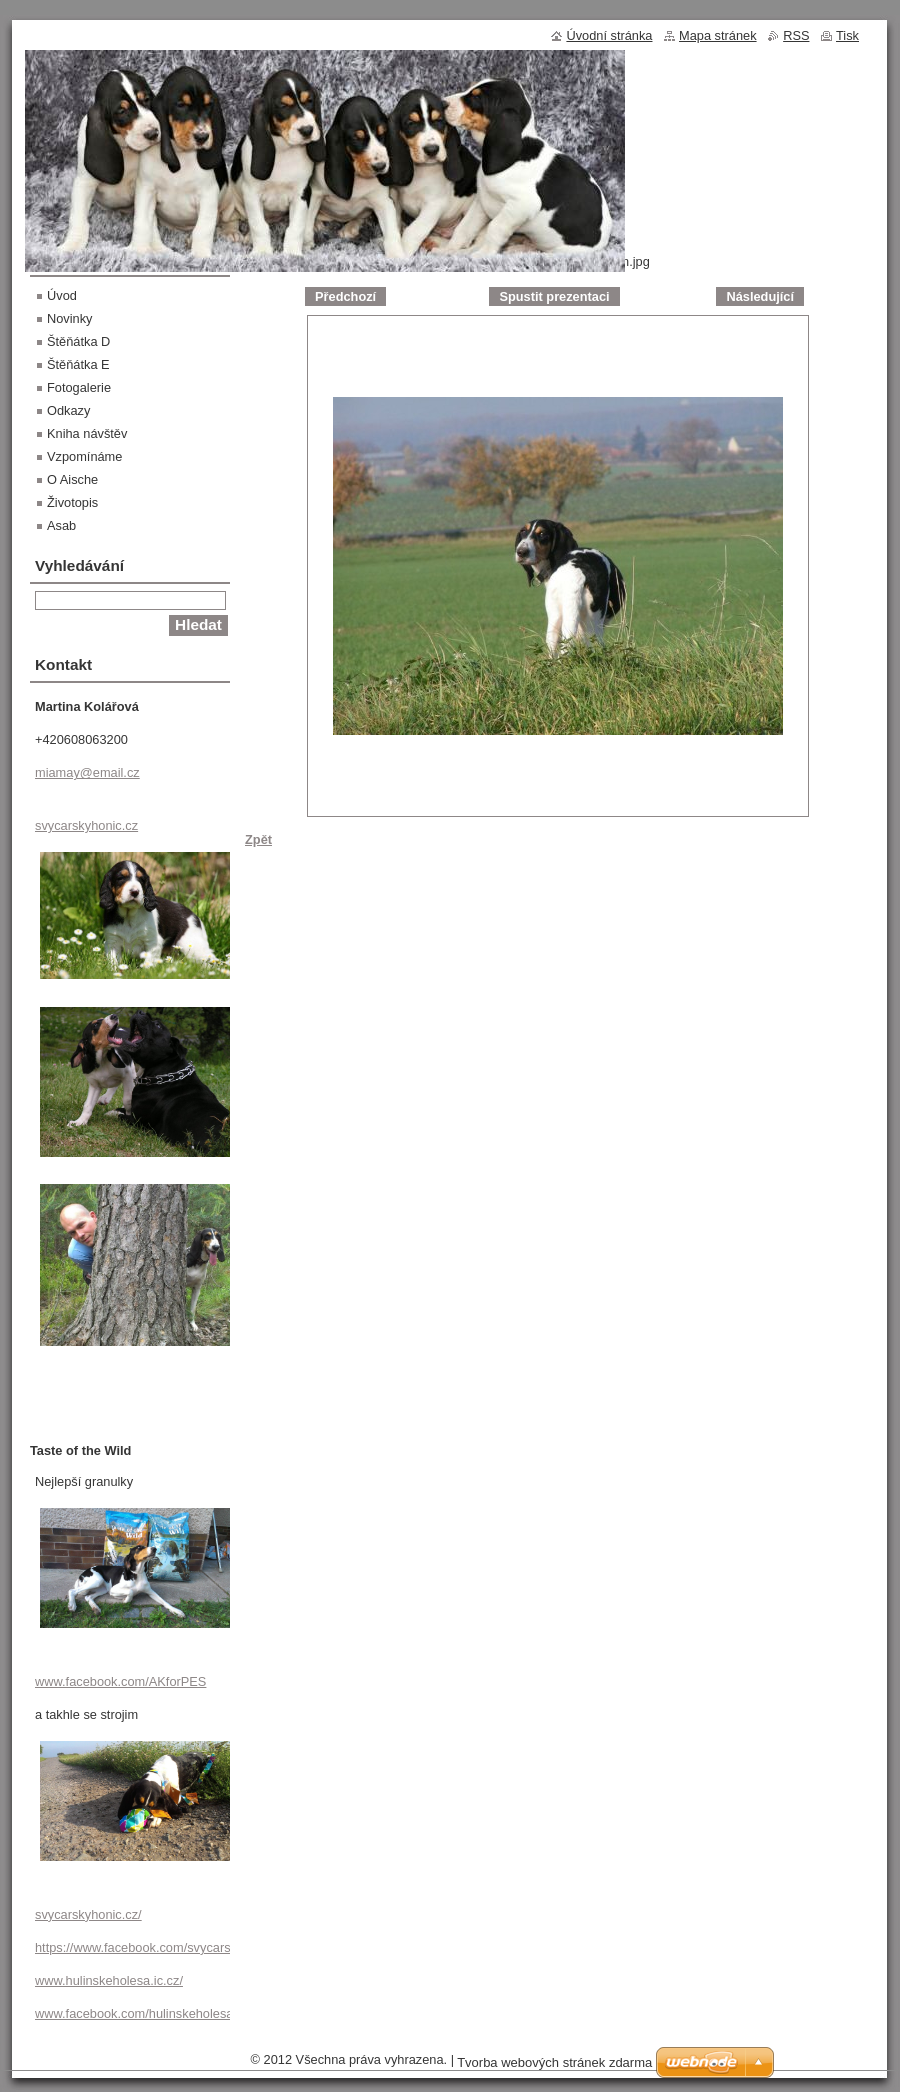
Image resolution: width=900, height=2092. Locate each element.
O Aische (72, 479)
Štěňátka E (78, 364)
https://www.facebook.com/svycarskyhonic (154, 1947)
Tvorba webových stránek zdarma (554, 2062)
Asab (61, 525)
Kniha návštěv (87, 433)
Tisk (847, 35)
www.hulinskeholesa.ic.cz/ (109, 1980)
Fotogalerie (79, 387)
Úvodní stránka (609, 35)
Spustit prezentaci (554, 296)
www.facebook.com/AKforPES (120, 1681)
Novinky (70, 318)
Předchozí (345, 296)
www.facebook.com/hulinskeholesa (134, 2013)
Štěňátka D (78, 341)
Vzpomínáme (84, 456)
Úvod (62, 295)
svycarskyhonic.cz (86, 825)
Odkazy (68, 410)
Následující (760, 296)
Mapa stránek (718, 35)
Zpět (258, 839)
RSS (796, 35)
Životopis (72, 502)
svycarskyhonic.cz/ (88, 1914)
